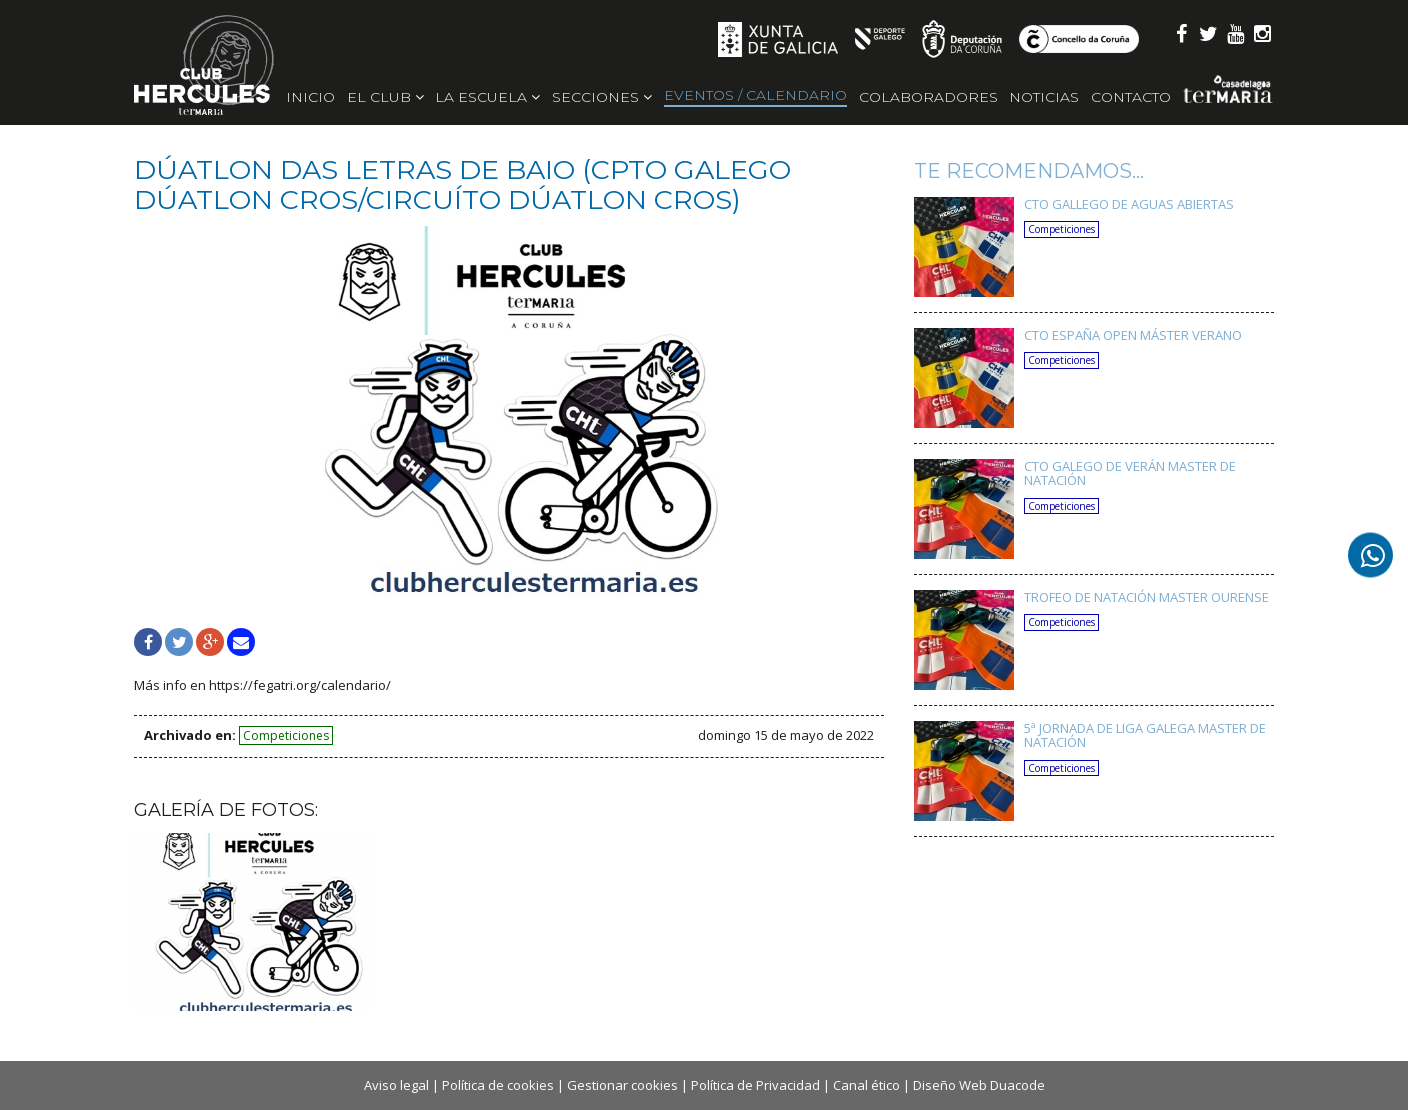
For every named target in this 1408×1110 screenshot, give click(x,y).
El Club (385, 97)
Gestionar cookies (622, 1085)
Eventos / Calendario (755, 95)
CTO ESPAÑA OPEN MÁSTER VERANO (1133, 335)
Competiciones (286, 735)
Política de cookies (498, 1085)
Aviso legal (396, 1085)
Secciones (602, 97)
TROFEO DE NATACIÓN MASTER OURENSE (1146, 597)
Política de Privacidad (755, 1085)
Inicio (310, 97)
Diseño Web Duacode (979, 1085)
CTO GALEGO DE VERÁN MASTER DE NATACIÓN (1130, 473)
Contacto (1131, 97)
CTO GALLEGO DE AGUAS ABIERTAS (1129, 204)
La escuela (487, 97)
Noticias (1044, 97)
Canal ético (866, 1085)
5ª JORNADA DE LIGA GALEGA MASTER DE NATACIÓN (1145, 735)
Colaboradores (928, 97)
